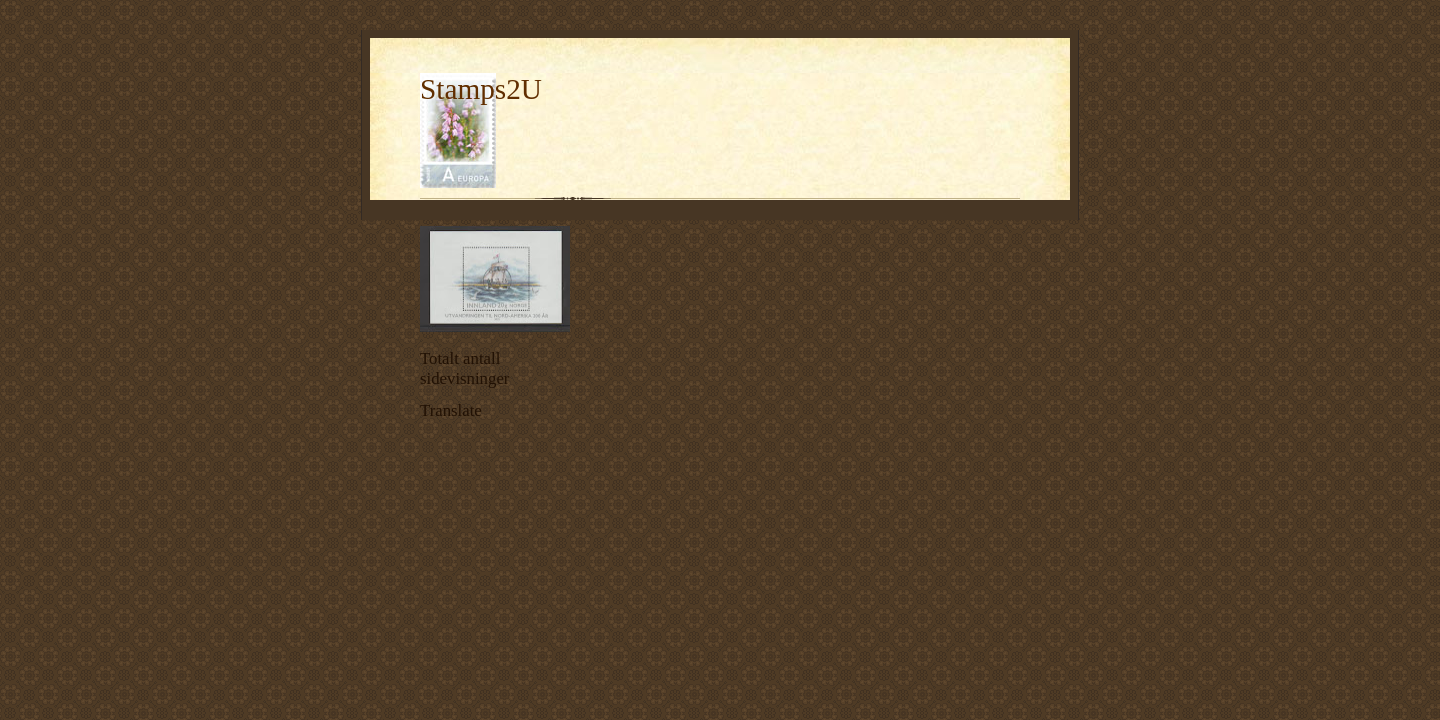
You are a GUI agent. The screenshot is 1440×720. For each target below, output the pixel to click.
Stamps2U (481, 89)
